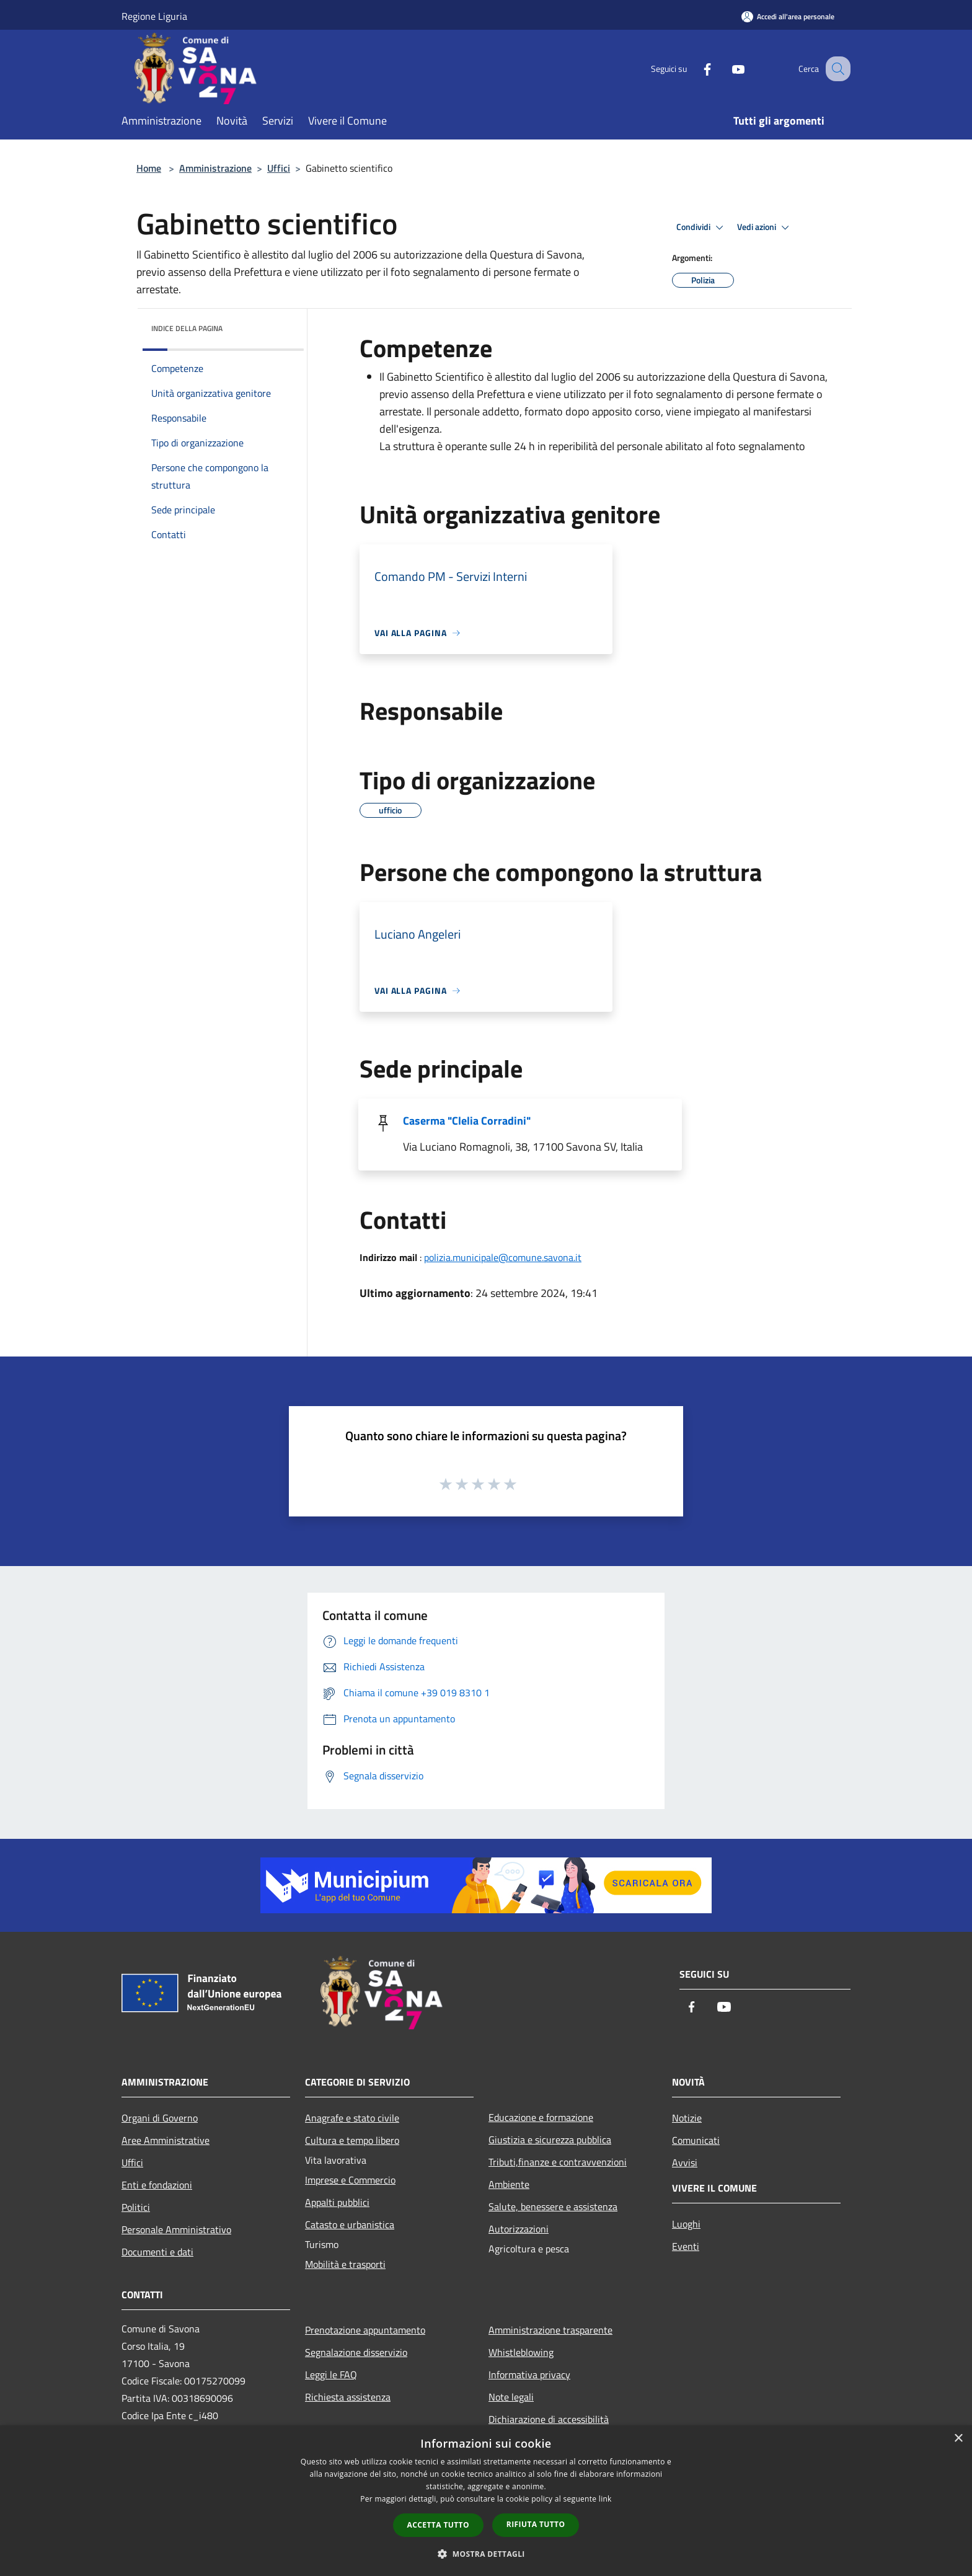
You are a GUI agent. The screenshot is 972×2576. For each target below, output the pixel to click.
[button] (486, 2553)
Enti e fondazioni (157, 2184)
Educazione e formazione (540, 2117)
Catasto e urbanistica (349, 2224)
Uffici (278, 168)
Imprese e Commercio (350, 2179)
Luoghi (686, 2223)
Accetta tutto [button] (438, 2525)
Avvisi (684, 2162)
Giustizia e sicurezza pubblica (549, 2139)
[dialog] (486, 2500)
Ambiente (508, 2184)
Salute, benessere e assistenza (552, 2206)
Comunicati (696, 2140)
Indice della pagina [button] (187, 328)
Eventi (685, 2246)
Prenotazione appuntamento (365, 2329)
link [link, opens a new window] (605, 2499)
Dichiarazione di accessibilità (548, 2419)
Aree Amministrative (166, 2140)
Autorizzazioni (518, 2228)
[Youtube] (725, 68)
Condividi (701, 227)
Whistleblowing (521, 2352)
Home (148, 168)
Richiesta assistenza (348, 2396)
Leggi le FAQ (331, 2374)
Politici (136, 2207)
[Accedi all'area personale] (788, 16)
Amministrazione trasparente (550, 2329)
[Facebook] (694, 68)
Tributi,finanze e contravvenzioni (557, 2161)
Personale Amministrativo (176, 2229)
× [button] (958, 2438)
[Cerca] (836, 69)
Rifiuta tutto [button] (535, 2524)
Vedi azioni (765, 227)
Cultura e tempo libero (352, 2140)
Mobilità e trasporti (345, 2264)
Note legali (511, 2396)
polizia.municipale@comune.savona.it (502, 1257)
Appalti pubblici (337, 2202)
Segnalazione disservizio (356, 2352)
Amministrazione (215, 168)
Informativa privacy (529, 2374)
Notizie (687, 2117)
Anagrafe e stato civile (352, 2117)
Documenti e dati (157, 2251)
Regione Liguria (154, 16)
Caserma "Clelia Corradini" (467, 1120)
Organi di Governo (160, 2117)
